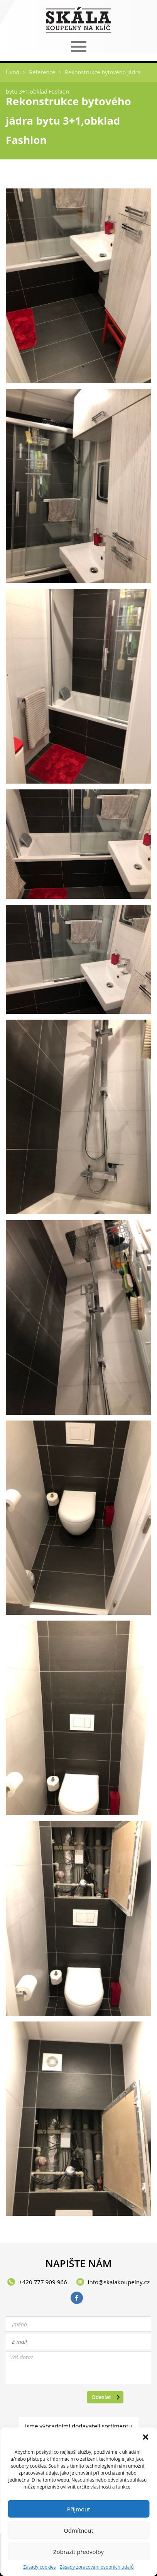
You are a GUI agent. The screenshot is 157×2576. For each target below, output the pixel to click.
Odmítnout (78, 2530)
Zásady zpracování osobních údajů (97, 2567)
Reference (42, 72)
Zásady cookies (39, 2567)
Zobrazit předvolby (78, 2551)
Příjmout (78, 2509)
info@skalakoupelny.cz (119, 2282)
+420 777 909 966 (43, 2282)
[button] (145, 2437)
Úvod (12, 72)
